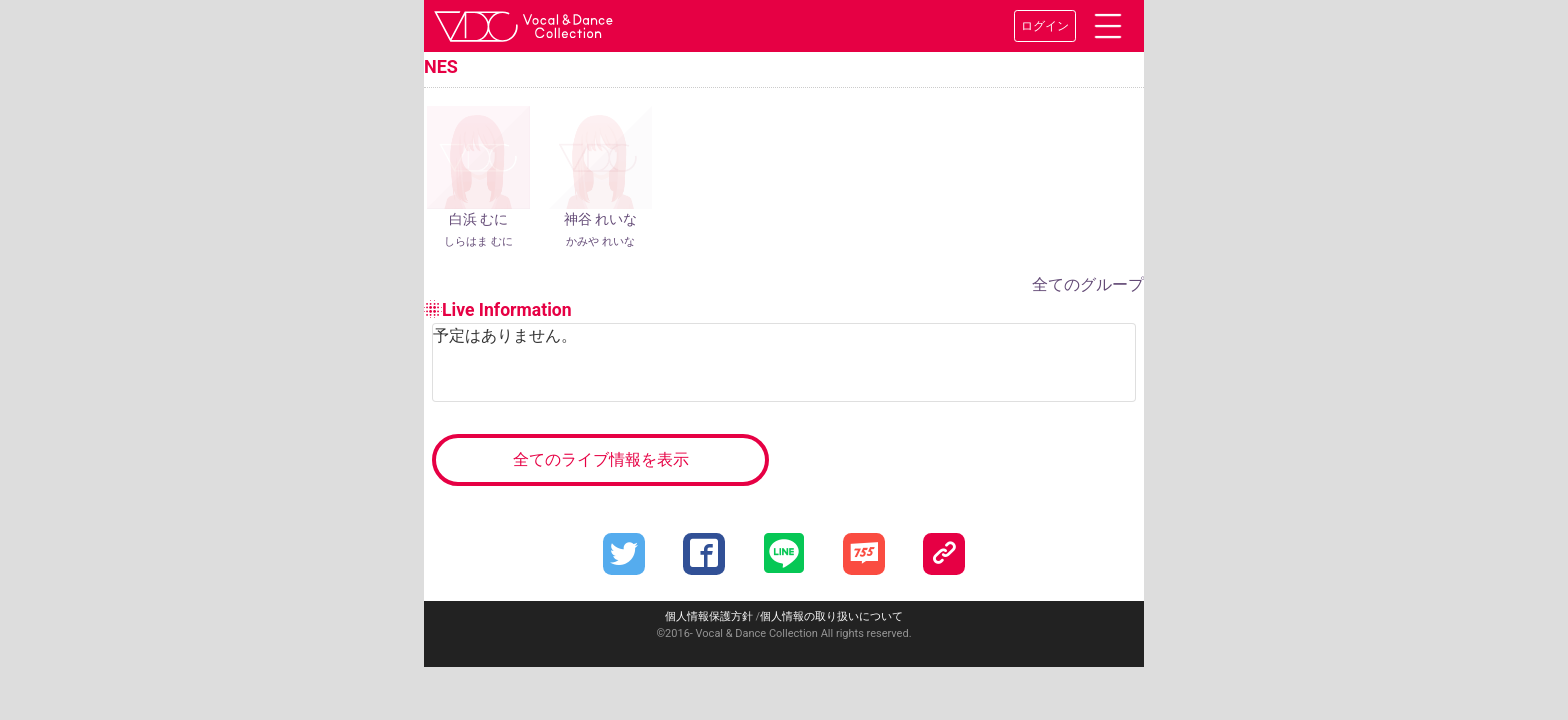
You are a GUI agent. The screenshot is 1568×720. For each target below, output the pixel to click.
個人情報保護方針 (709, 616)
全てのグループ (1088, 284)
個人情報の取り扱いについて (831, 616)
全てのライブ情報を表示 (601, 459)
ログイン (1045, 26)
